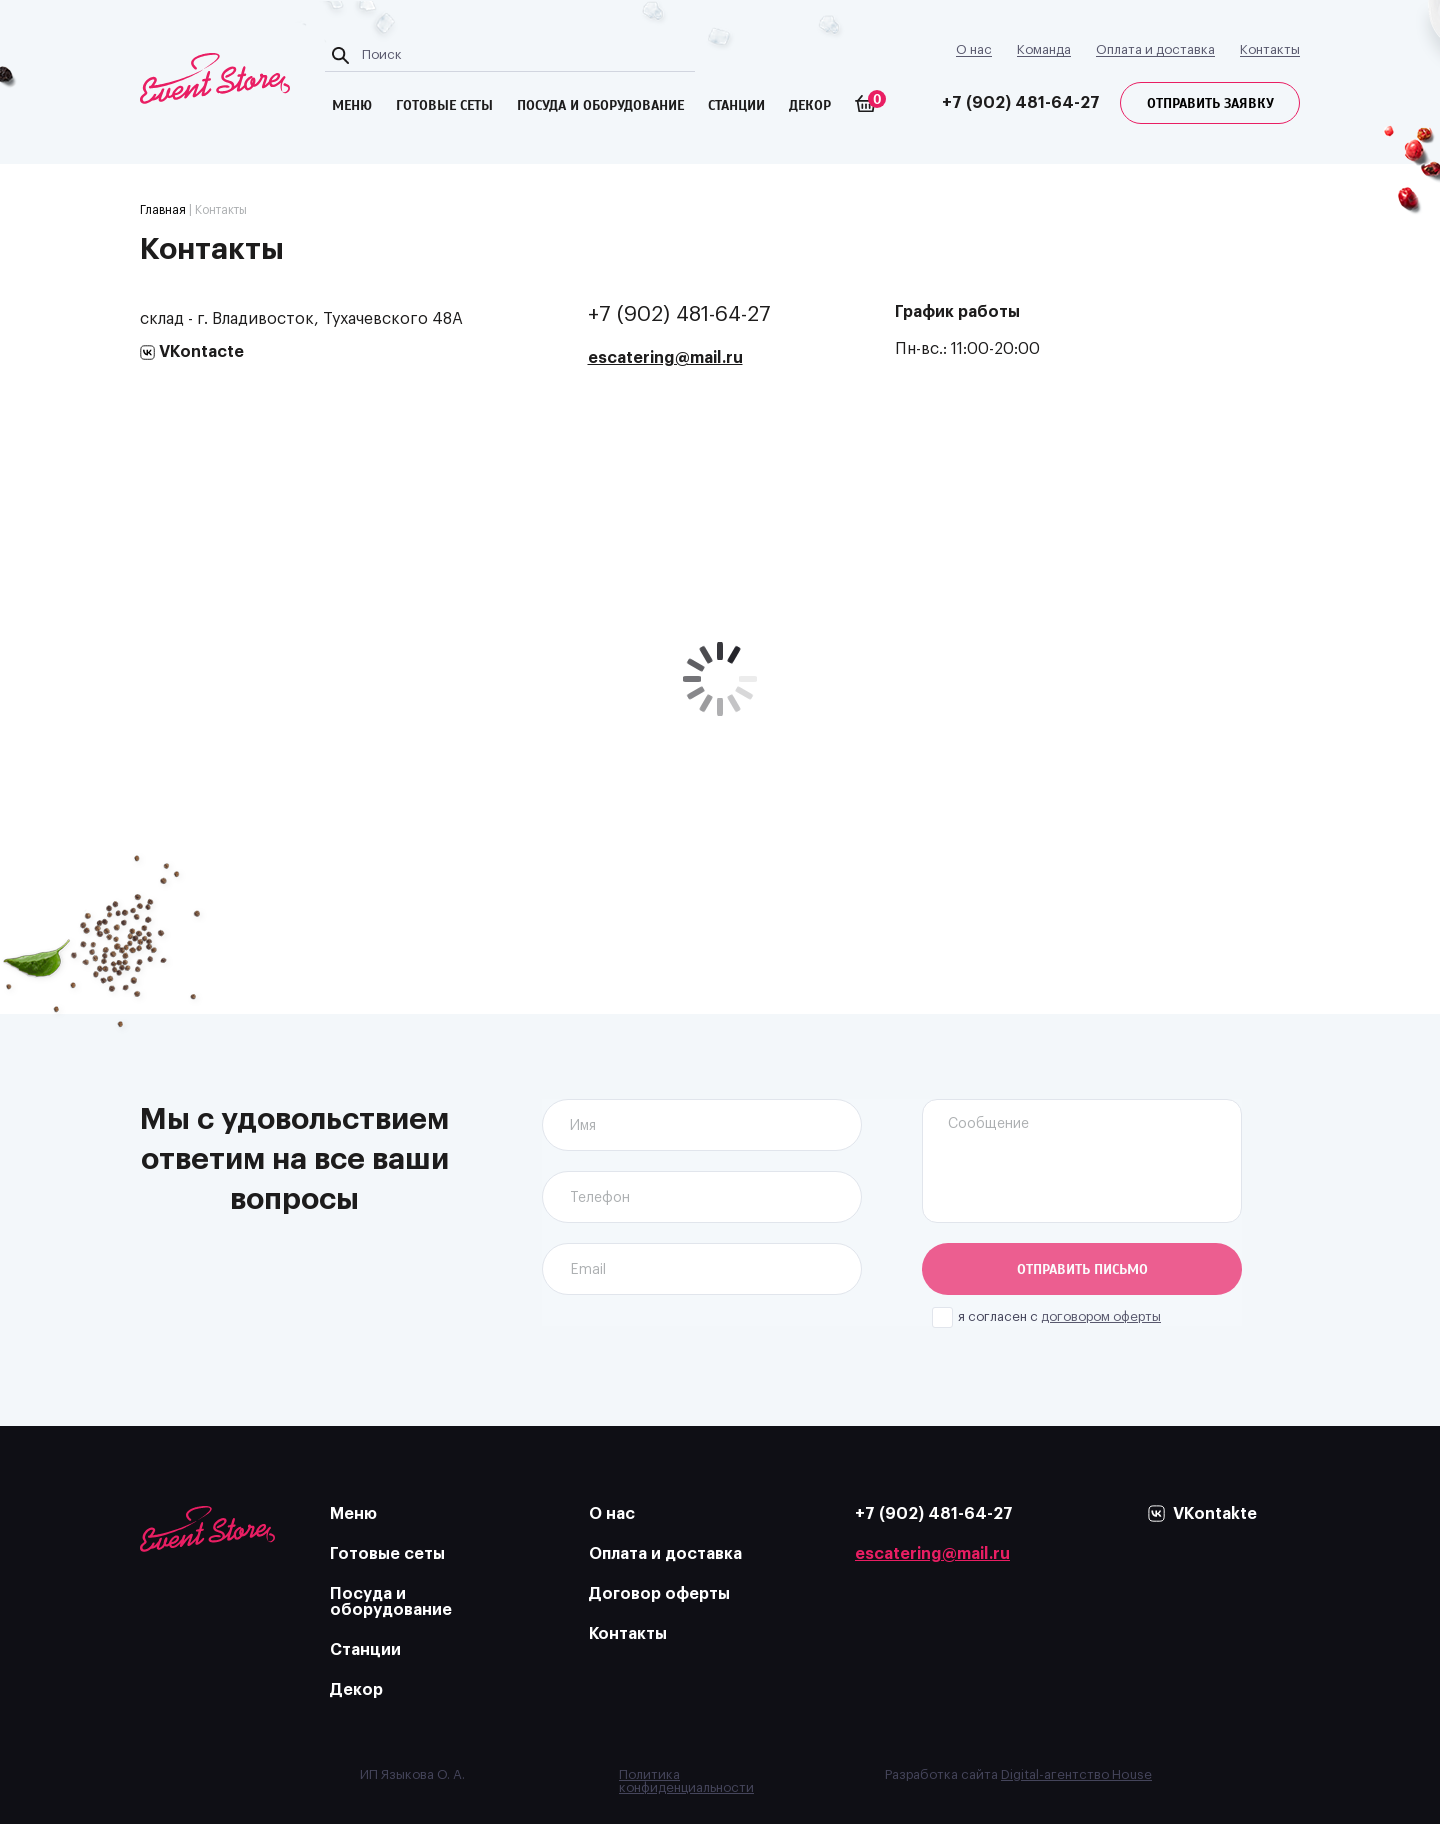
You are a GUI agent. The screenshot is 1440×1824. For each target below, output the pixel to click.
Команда (1044, 49)
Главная (163, 210)
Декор (810, 105)
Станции (736, 105)
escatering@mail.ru (665, 358)
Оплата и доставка (1155, 49)
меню (352, 105)
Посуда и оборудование (391, 1602)
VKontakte (1215, 1514)
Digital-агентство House (1076, 1774)
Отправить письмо (1082, 1269)
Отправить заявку (1210, 103)
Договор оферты (659, 1594)
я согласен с (1059, 1316)
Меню (353, 1514)
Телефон (600, 1198)
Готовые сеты (387, 1554)
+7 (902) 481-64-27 (1021, 103)
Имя (583, 1126)
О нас (974, 49)
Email (588, 1270)
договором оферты (1101, 1316)
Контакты (1270, 49)
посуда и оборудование (600, 105)
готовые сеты (444, 105)
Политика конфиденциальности (686, 1781)
